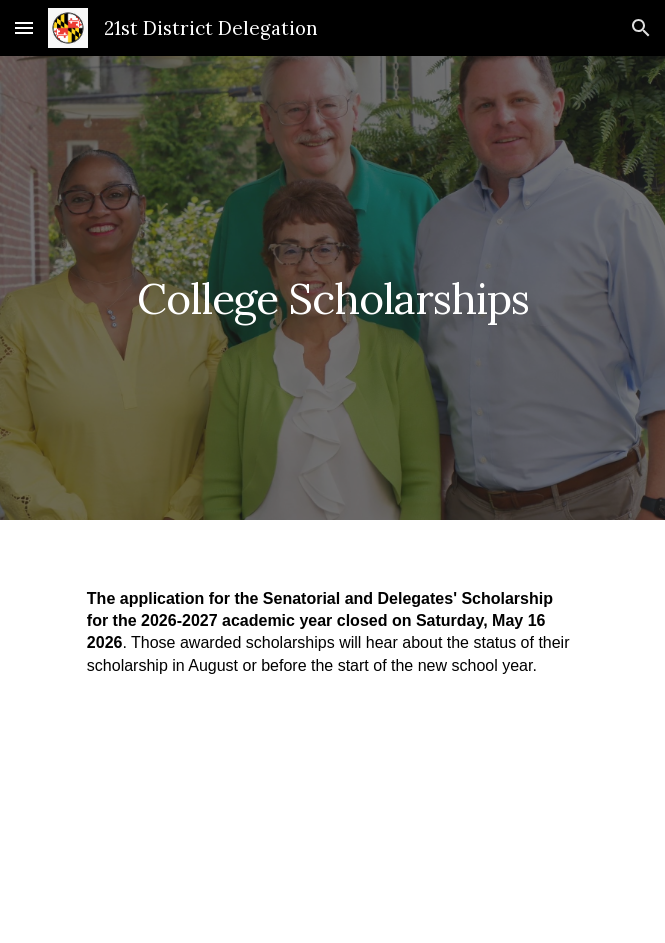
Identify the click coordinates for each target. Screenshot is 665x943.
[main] (332, 288)
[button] (24, 27)
